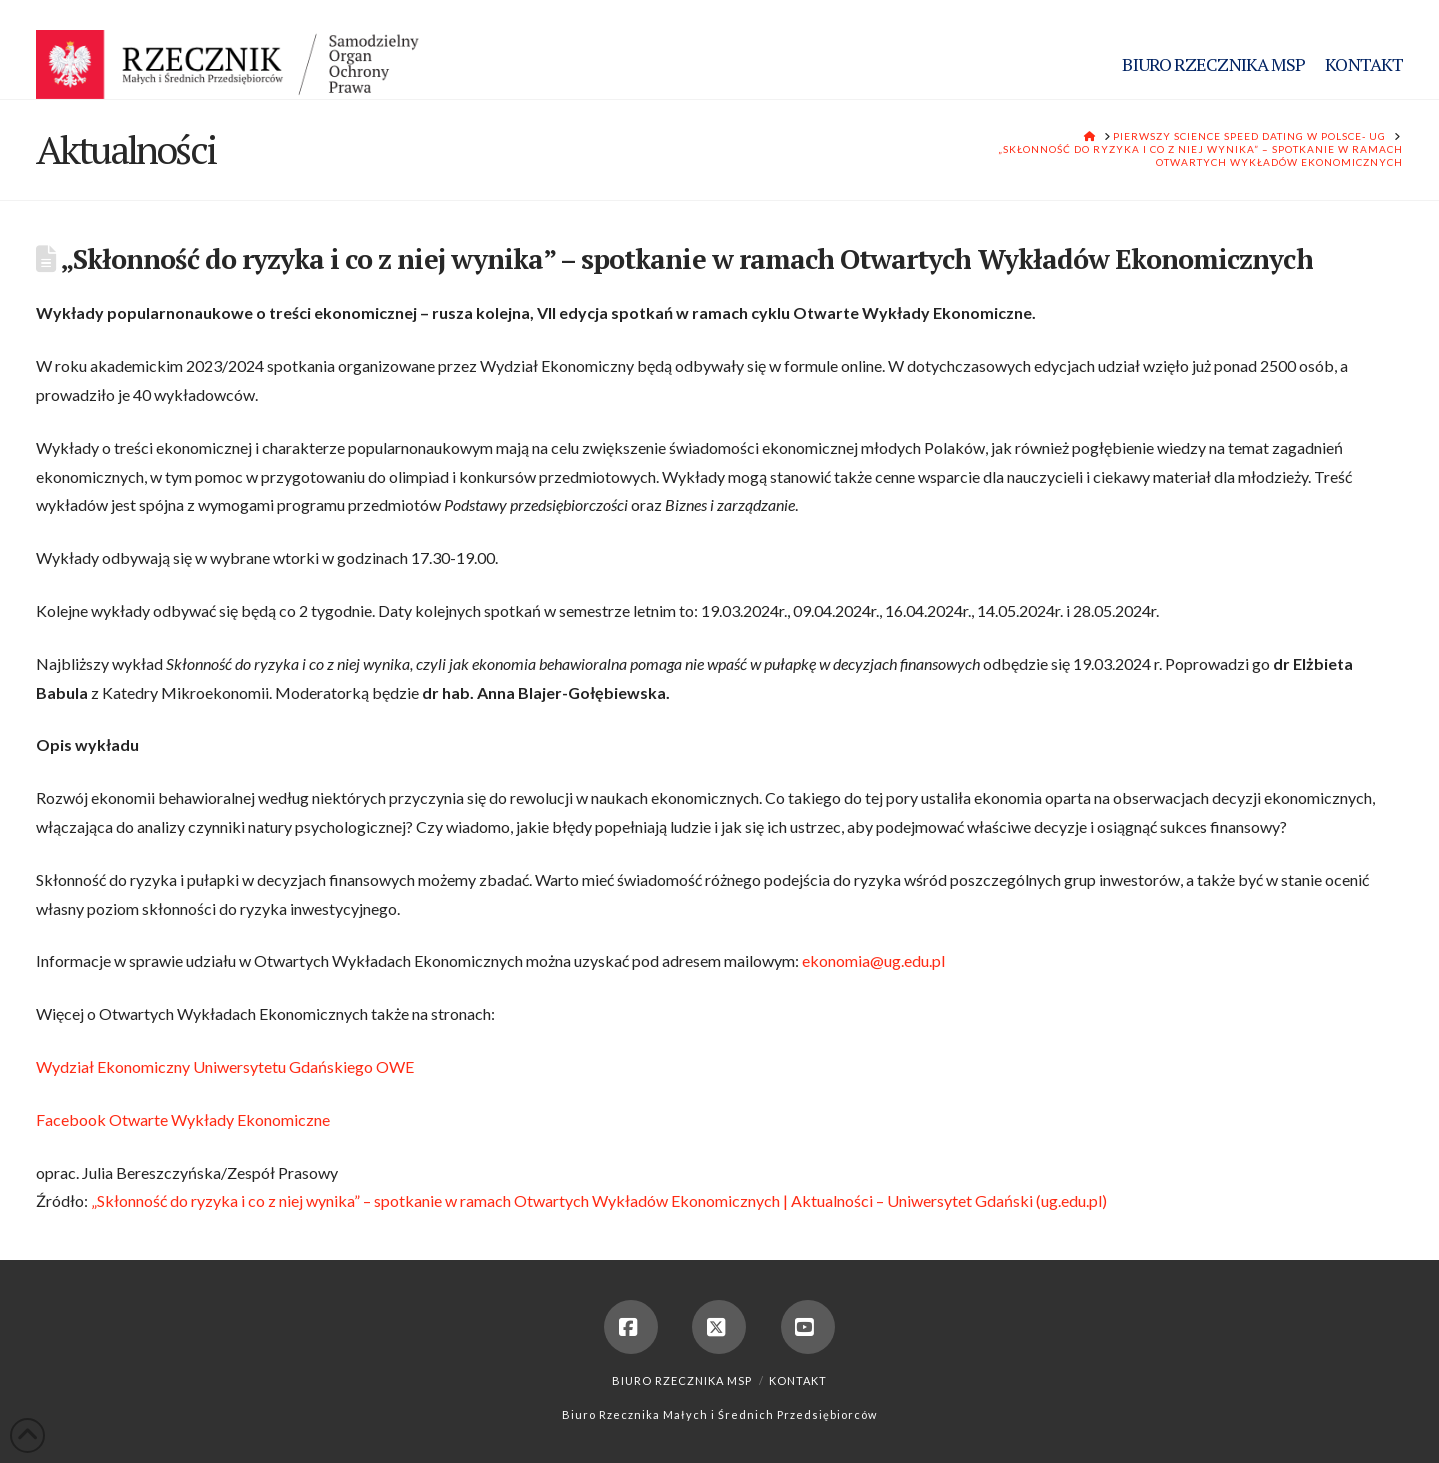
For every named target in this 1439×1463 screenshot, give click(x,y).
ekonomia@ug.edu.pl (873, 960)
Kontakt (798, 1380)
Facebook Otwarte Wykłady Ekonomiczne (183, 1119)
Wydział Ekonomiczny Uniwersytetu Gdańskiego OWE (225, 1066)
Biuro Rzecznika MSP (682, 1380)
